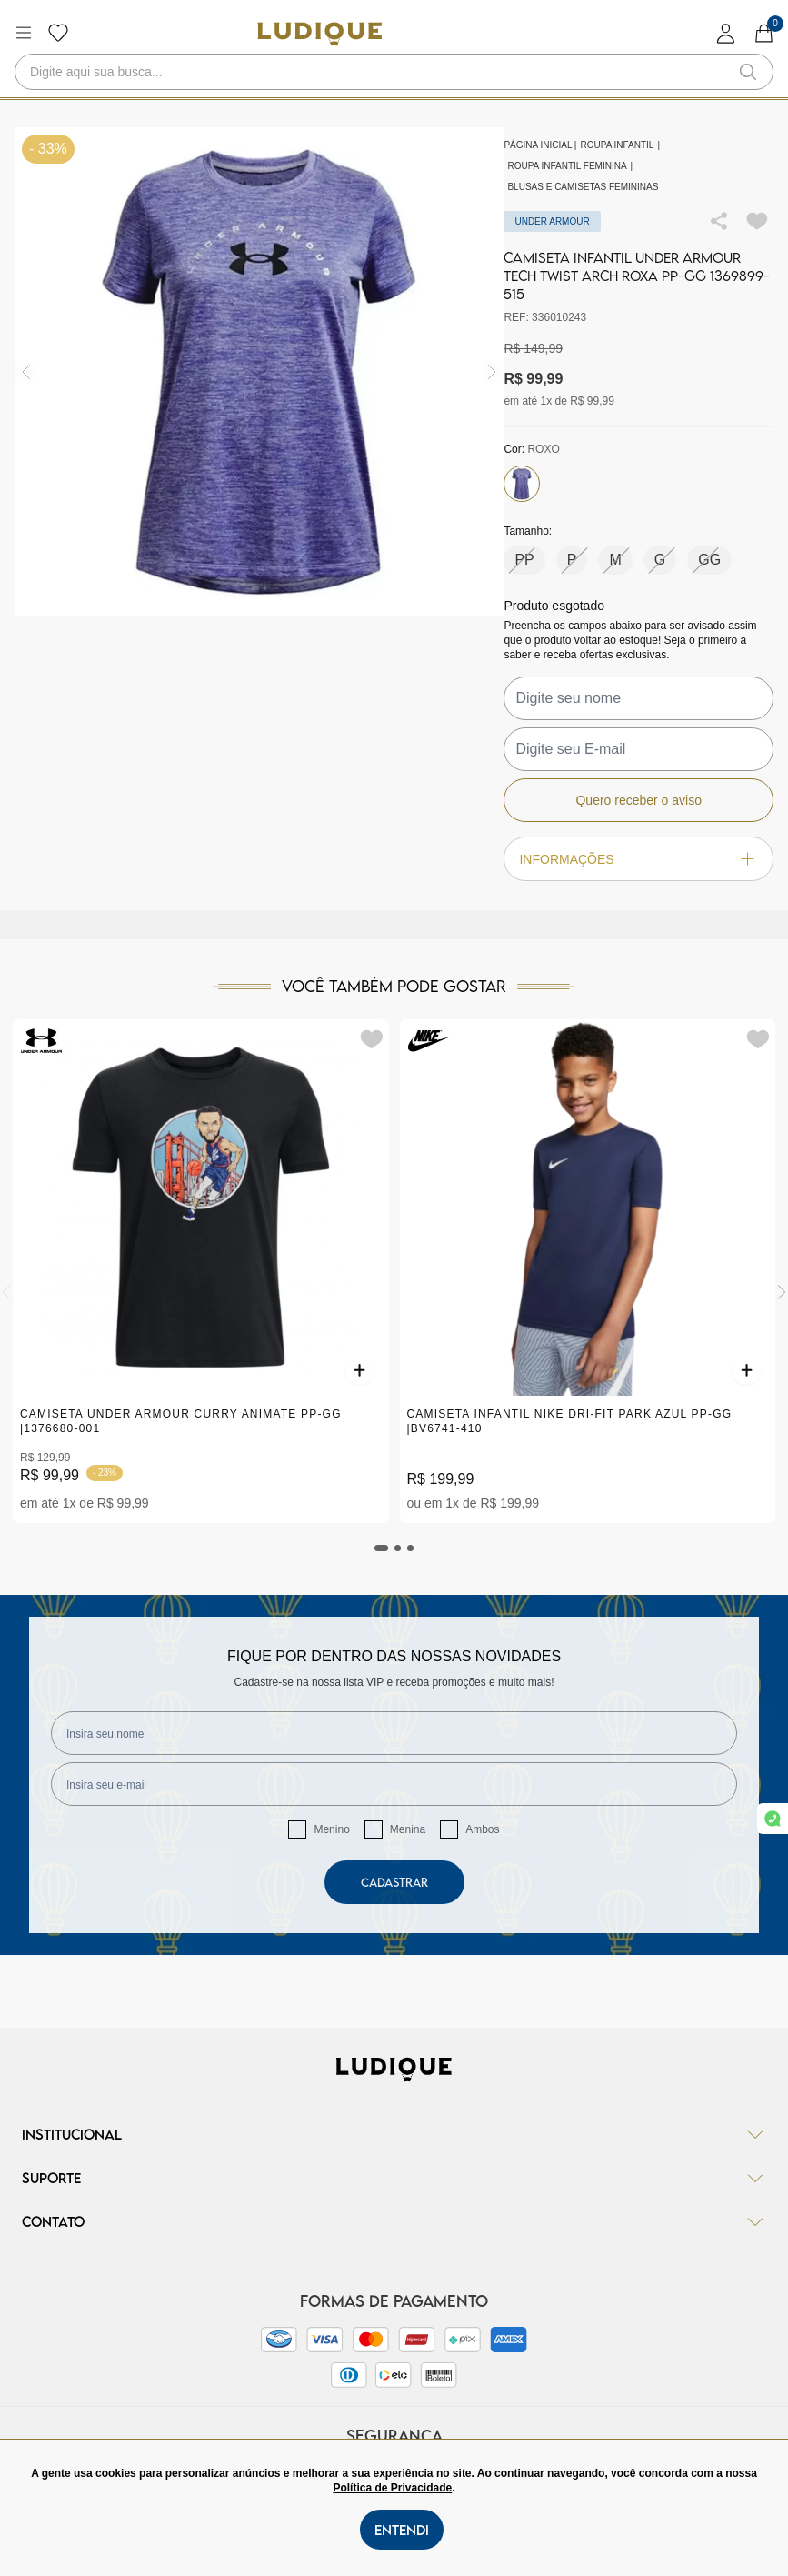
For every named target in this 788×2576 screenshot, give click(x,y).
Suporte (394, 2178)
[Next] (781, 1292)
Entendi (401, 2529)
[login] (726, 33)
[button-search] (748, 72)
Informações (638, 858)
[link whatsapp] (772, 1818)
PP (524, 559)
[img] (492, 372)
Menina (407, 1829)
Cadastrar (394, 1882)
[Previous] (6, 1292)
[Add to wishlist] (757, 221)
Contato (394, 2221)
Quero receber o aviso (638, 800)
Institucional (394, 2134)
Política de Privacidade (392, 2487)
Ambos (482, 1829)
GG (709, 559)
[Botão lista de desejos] (58, 33)
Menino (331, 1829)
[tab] (381, 1548)
